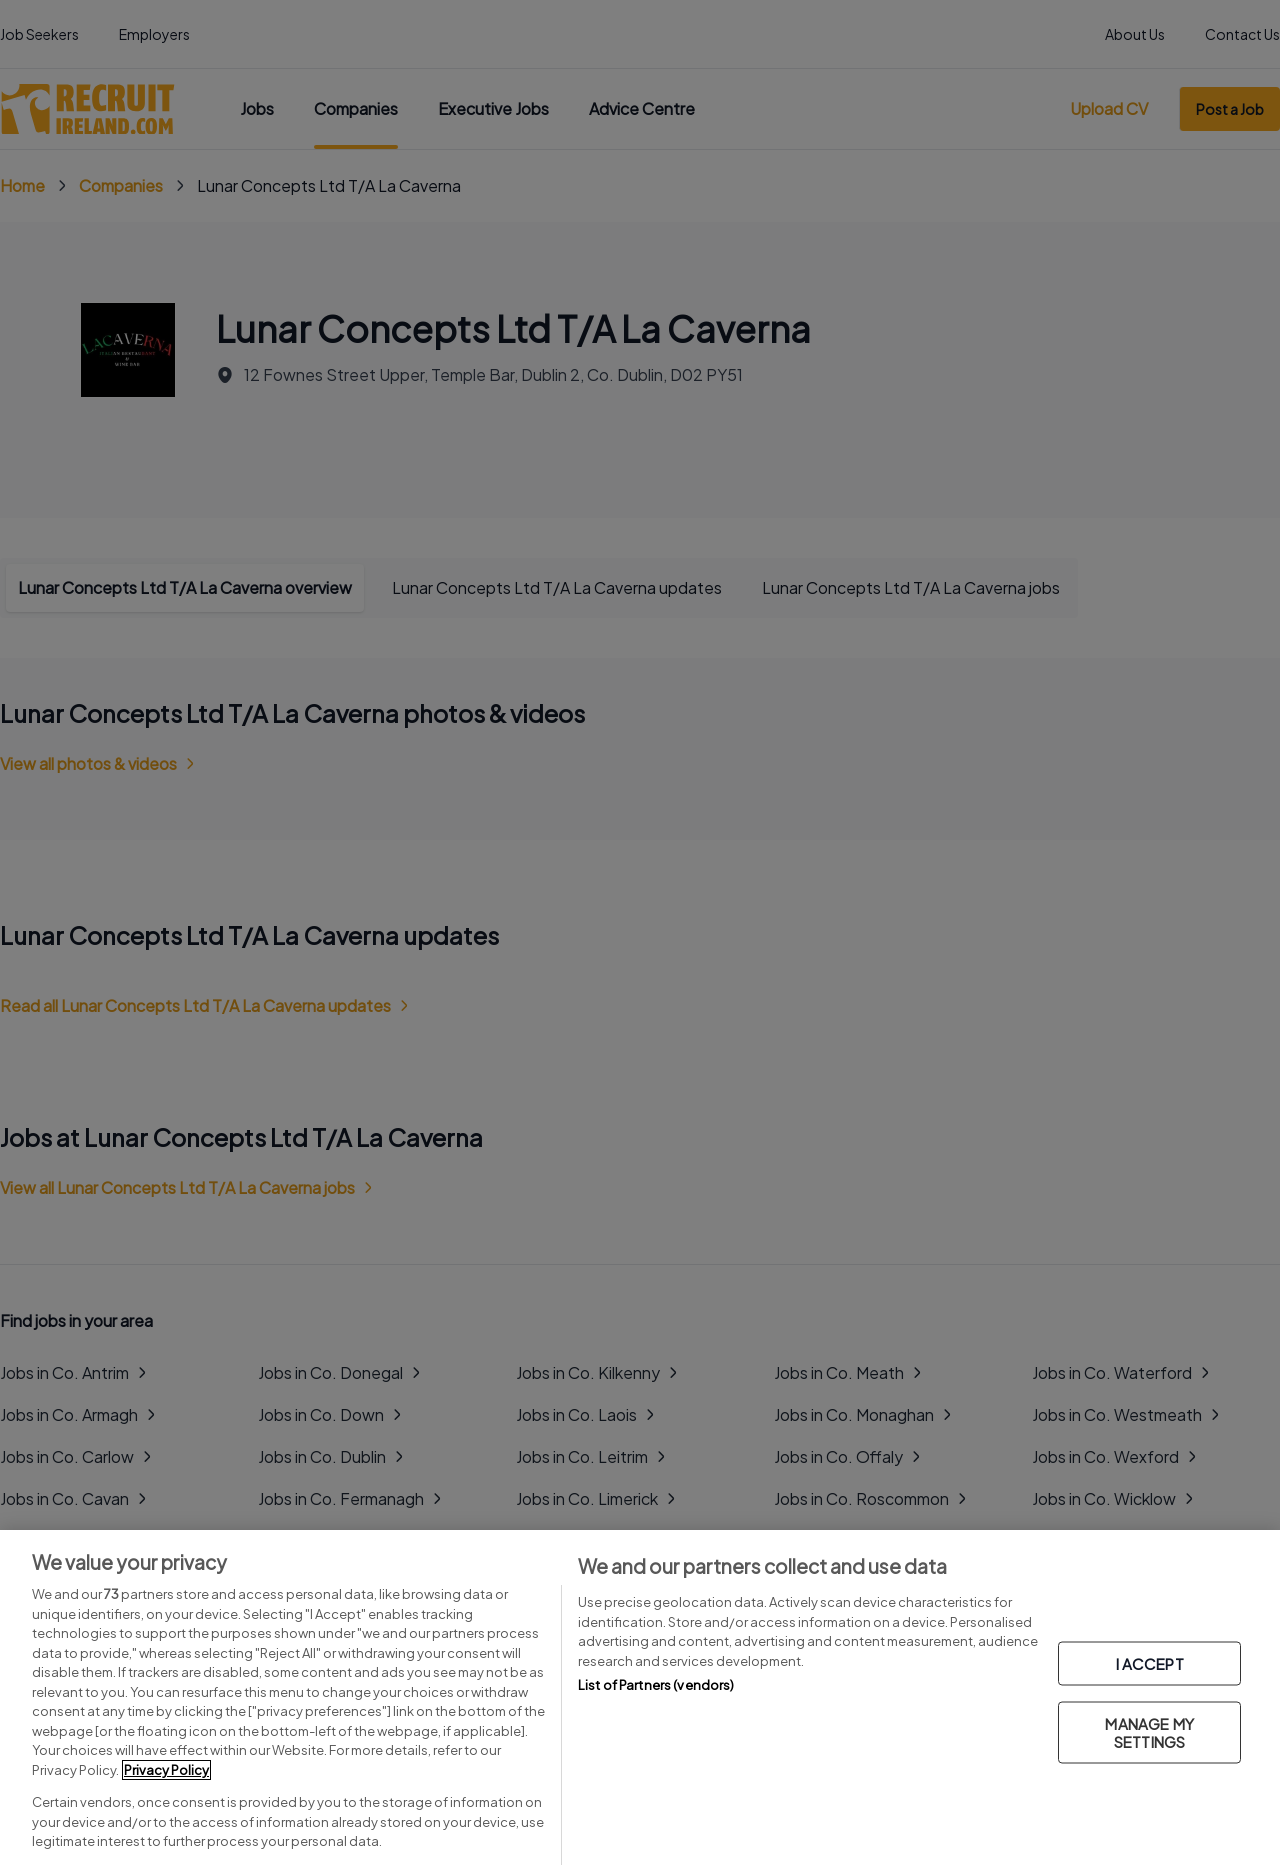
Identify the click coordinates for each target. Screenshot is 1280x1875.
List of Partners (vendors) (656, 1685)
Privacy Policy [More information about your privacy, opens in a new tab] (166, 1770)
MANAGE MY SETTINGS (1149, 1731)
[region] (640, 1702)
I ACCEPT (1150, 1662)
